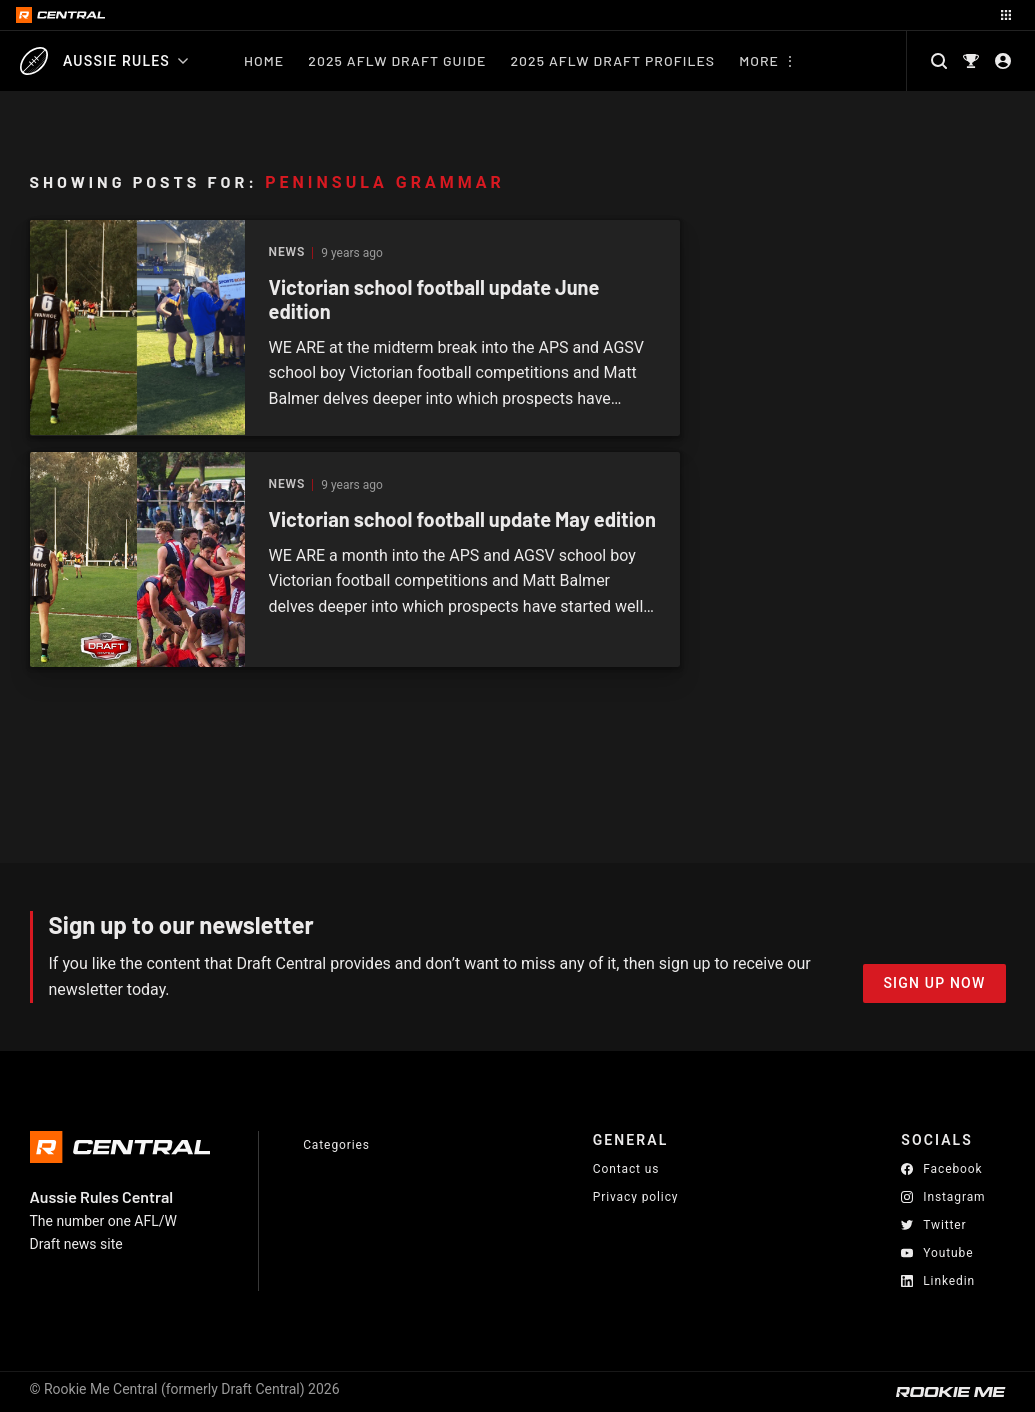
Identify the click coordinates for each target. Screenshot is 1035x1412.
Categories (336, 1145)
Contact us (626, 1169)
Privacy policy (636, 1196)
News (287, 252)
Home (264, 60)
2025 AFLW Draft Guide (397, 60)
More (759, 60)
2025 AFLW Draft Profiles (612, 60)
